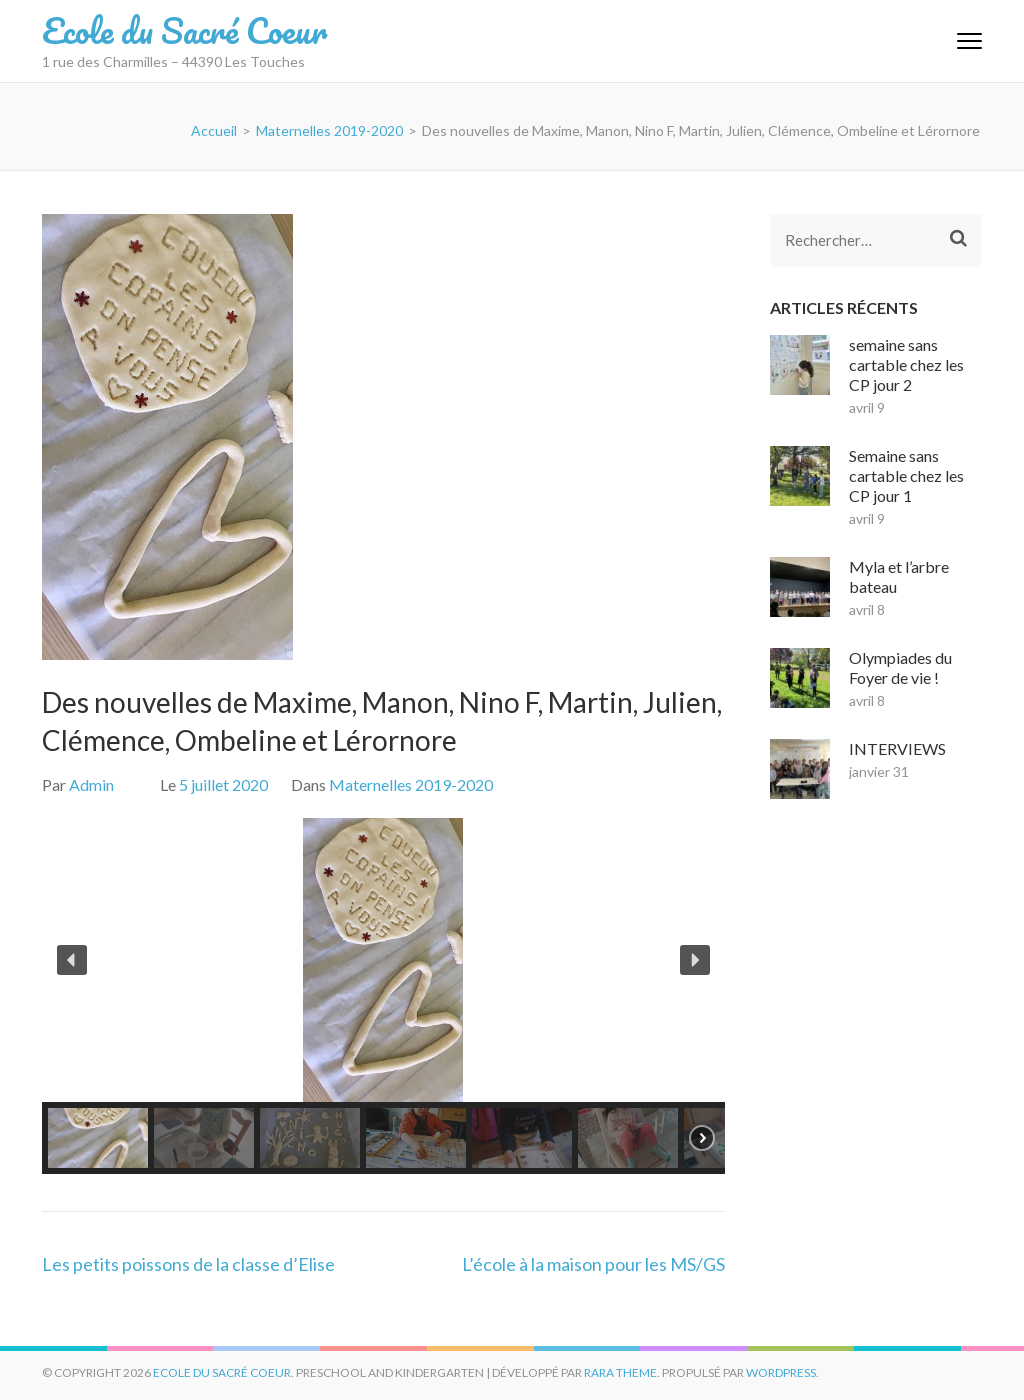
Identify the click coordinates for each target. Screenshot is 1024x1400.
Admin (91, 784)
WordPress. (782, 1372)
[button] (72, 960)
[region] (383, 996)
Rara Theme (620, 1372)
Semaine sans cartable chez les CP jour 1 (906, 475)
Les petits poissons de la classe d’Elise (188, 1264)
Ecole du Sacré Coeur (184, 30)
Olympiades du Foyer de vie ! (900, 667)
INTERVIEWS (897, 748)
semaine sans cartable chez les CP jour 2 (906, 364)
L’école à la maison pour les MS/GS (593, 1264)
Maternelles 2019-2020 (411, 784)
